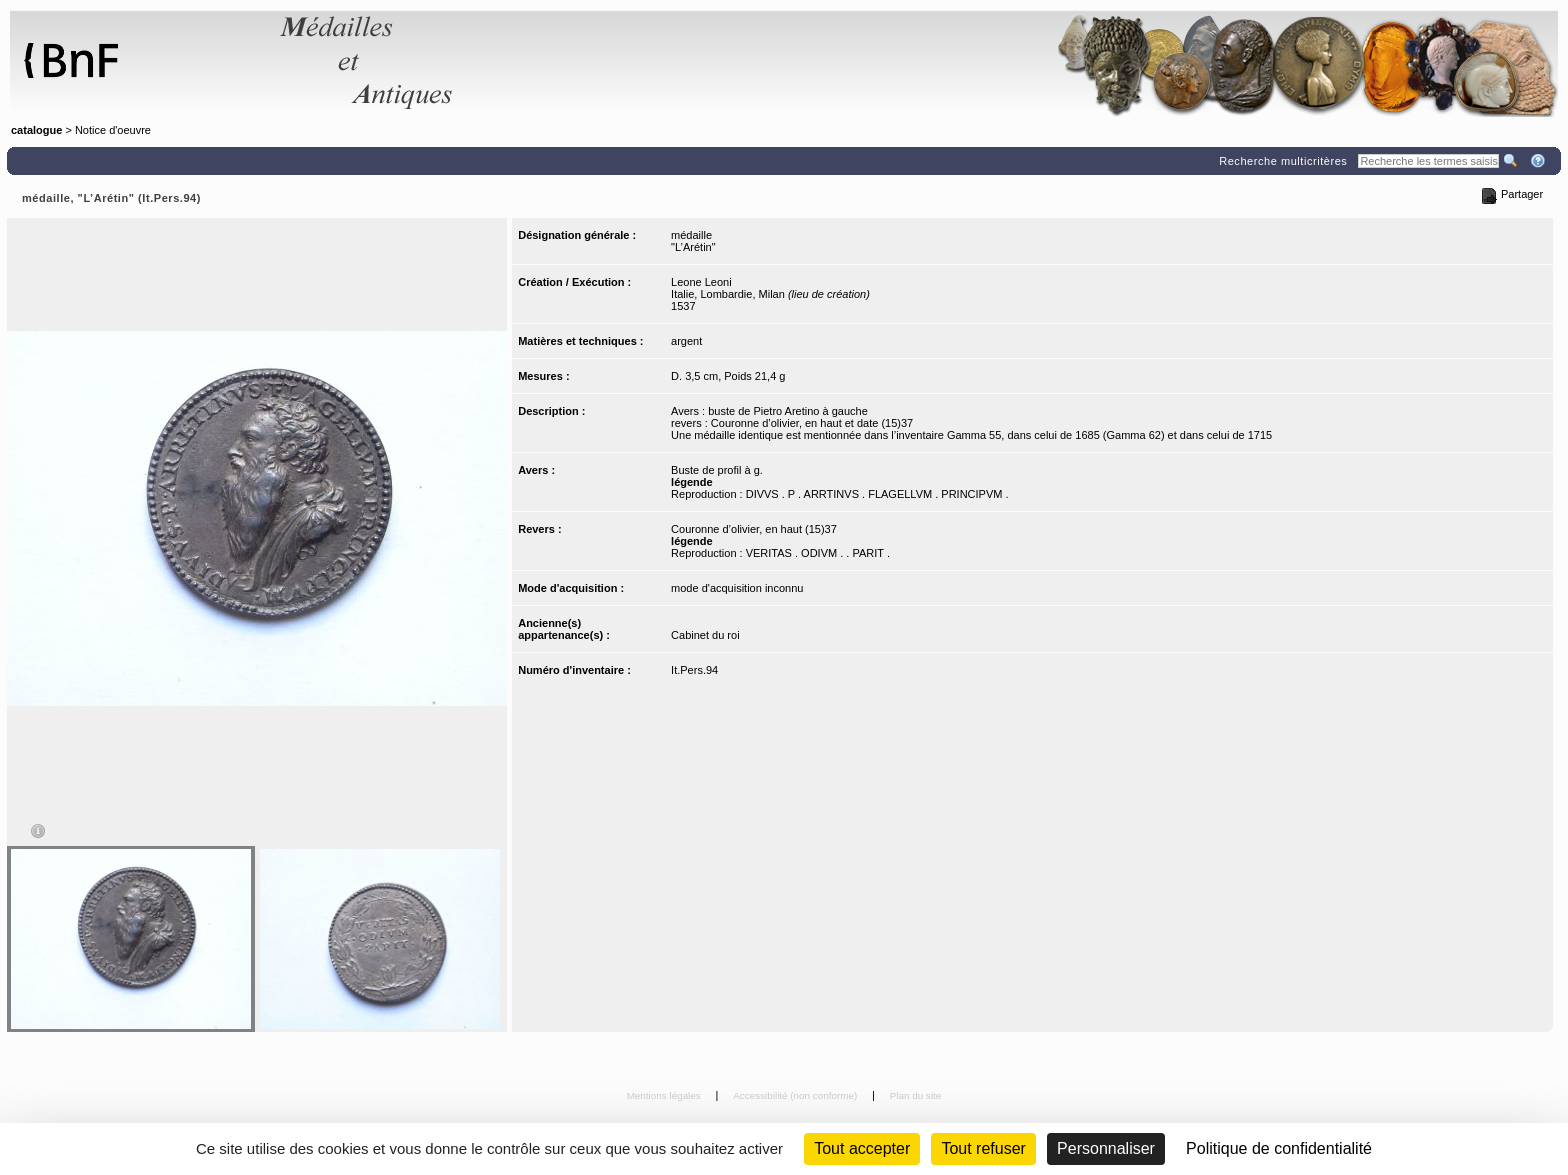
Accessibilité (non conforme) (796, 1095)
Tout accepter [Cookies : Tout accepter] (862, 1148)
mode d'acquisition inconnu (737, 588)
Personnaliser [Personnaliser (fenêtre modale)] (1106, 1148)
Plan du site (916, 1095)
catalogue (36, 130)
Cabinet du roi (705, 635)
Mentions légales (665, 1095)
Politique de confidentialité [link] (1279, 1148)
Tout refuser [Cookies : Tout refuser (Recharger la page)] (983, 1148)
